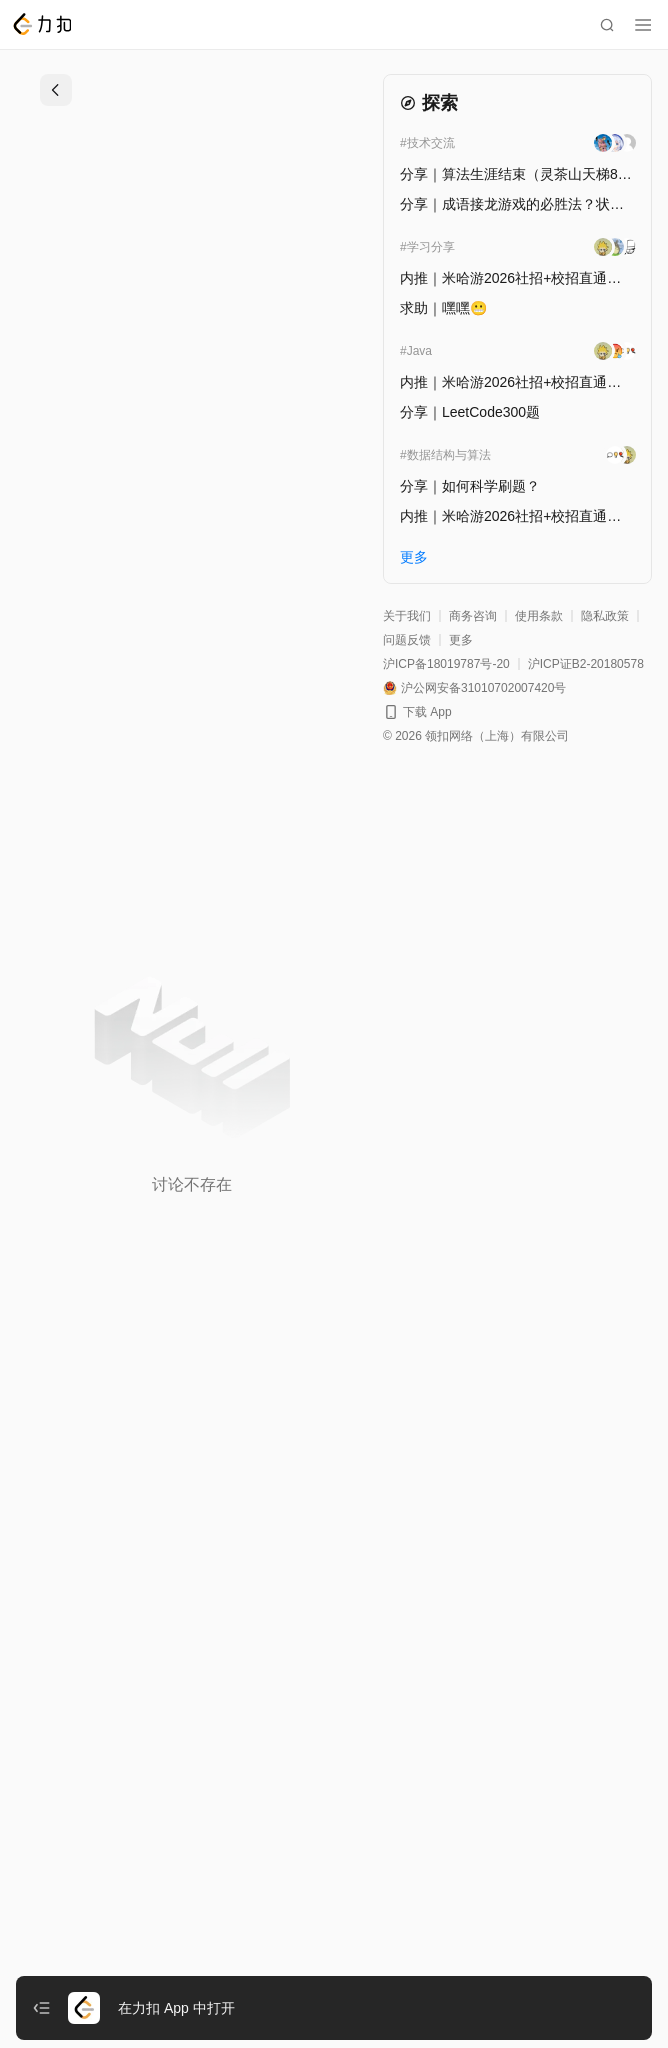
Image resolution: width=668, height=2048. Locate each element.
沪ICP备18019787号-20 (446, 664)
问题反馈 (407, 640)
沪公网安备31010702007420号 (483, 688)
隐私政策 (605, 616)
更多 (461, 640)
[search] (607, 25)
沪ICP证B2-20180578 (586, 664)
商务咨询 (473, 616)
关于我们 (407, 616)
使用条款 (539, 616)
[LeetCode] (41, 24)
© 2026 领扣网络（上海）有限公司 (476, 736)
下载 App (427, 712)
